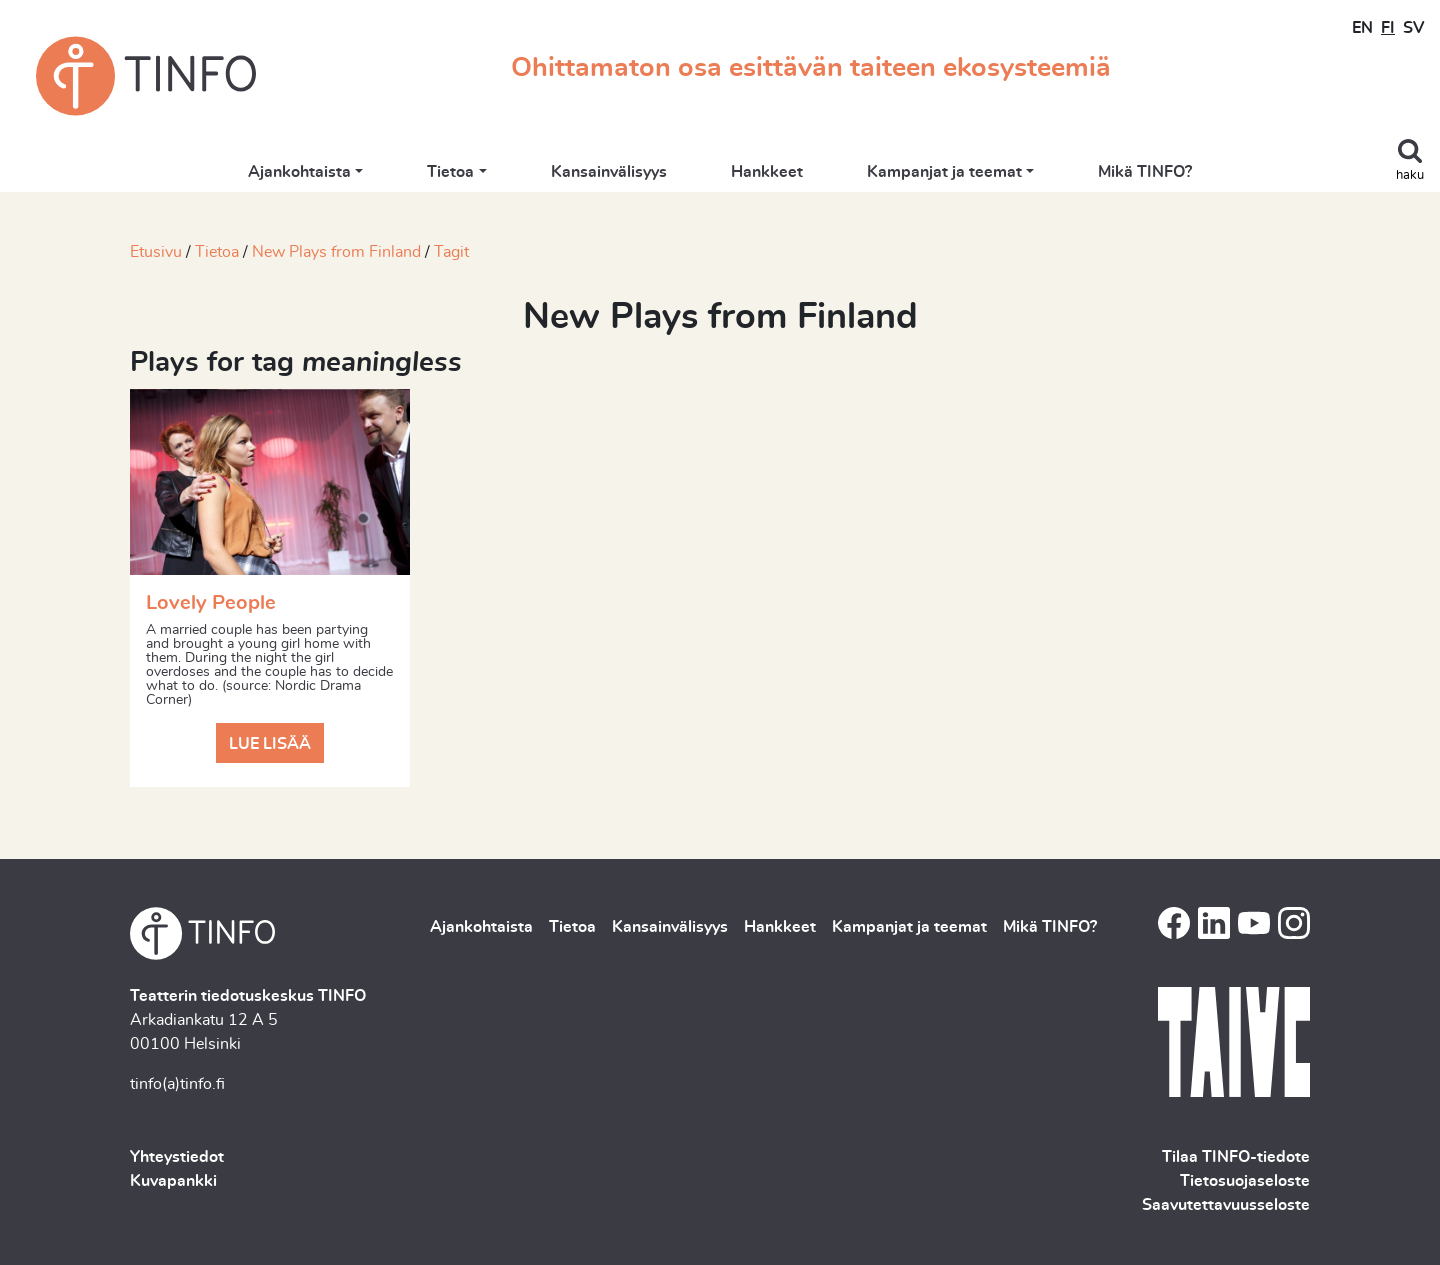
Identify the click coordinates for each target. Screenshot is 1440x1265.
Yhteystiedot (177, 1157)
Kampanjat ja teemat (944, 172)
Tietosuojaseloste (1245, 1181)
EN (1362, 28)
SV (1413, 28)
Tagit (451, 252)
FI (1388, 28)
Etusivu (156, 252)
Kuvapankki (173, 1181)
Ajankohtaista (299, 172)
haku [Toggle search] (1410, 175)
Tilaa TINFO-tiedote (1236, 1157)
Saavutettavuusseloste (1226, 1205)
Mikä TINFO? (1145, 172)
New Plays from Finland (336, 252)
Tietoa (450, 172)
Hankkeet (767, 172)
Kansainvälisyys (609, 172)
